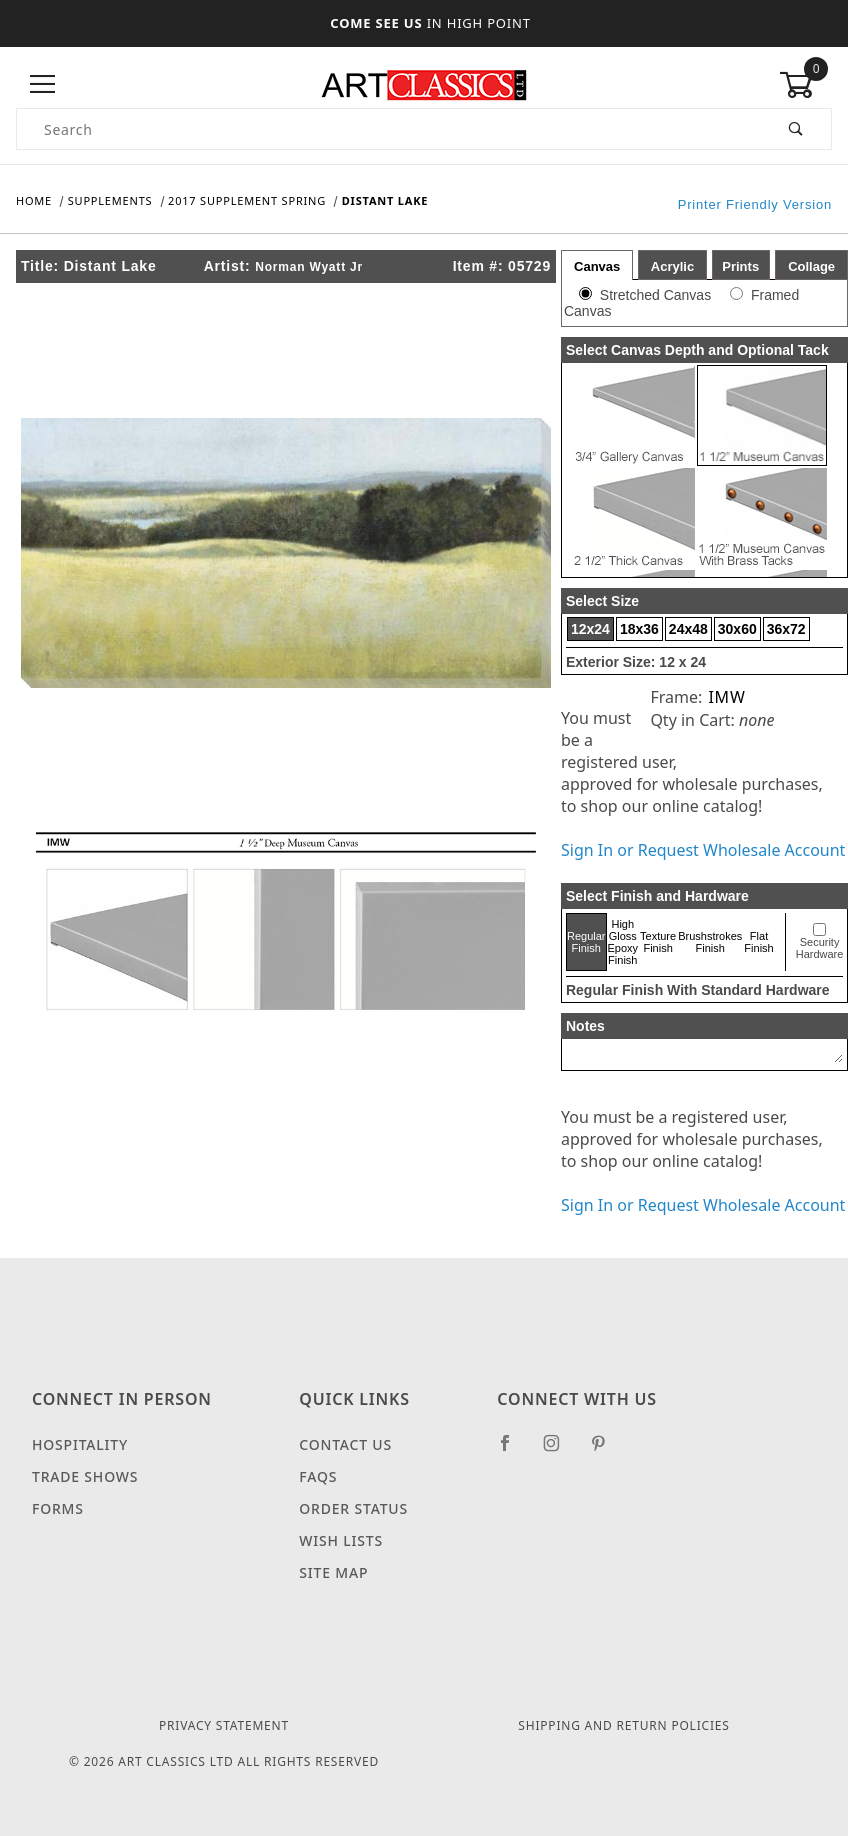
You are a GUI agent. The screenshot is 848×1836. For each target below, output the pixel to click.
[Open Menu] (42, 84)
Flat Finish (758, 942)
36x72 (786, 629)
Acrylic (672, 266)
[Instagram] (560, 1451)
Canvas (597, 266)
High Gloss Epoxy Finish (623, 942)
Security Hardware (820, 948)
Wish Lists (341, 1540)
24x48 (688, 629)
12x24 (590, 629)
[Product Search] (389, 129)
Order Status (353, 1508)
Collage (811, 266)
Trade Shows (85, 1476)
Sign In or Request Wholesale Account (703, 850)
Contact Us (345, 1444)
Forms (58, 1508)
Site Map (333, 1572)
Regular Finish (586, 942)
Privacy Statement (224, 1725)
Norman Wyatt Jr (309, 267)
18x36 (639, 629)
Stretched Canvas (655, 295)
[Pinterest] (606, 1451)
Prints (740, 266)
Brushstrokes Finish (710, 942)
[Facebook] (513, 1451)
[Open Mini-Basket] (805, 85)
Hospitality (80, 1444)
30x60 (737, 629)
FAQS (318, 1476)
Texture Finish (658, 942)
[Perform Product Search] (796, 129)
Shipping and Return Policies (623, 1725)
